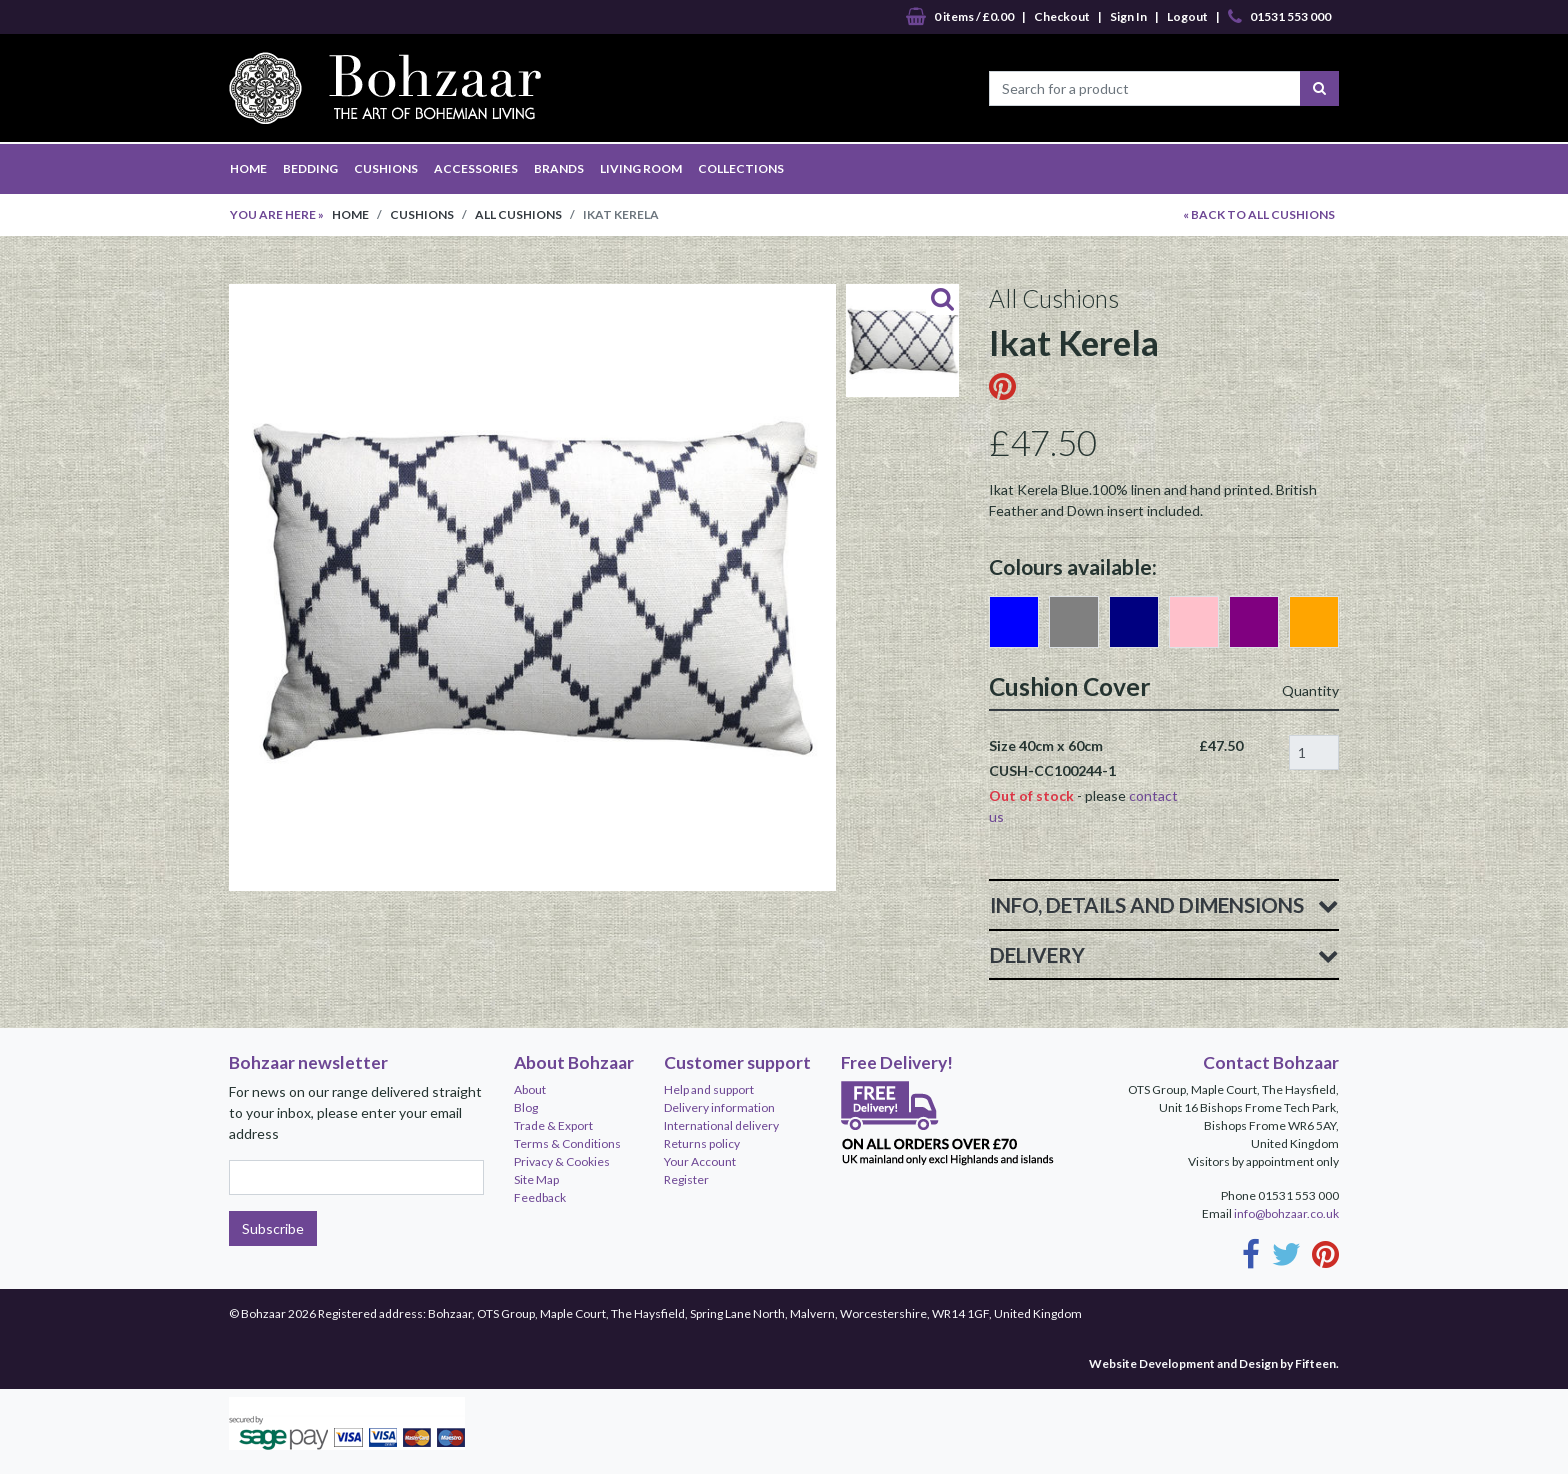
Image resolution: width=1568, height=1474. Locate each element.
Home (350, 214)
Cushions (422, 214)
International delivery (721, 1125)
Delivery (1164, 955)
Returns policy (702, 1143)
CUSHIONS (386, 168)
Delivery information (719, 1107)
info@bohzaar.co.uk (1286, 1213)
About (530, 1089)
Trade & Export (553, 1125)
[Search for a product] (1145, 88)
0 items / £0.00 (960, 17)
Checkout (1062, 16)
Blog (526, 1107)
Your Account (700, 1161)
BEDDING (310, 168)
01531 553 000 (1279, 17)
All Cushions (518, 214)
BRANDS (559, 168)
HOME (248, 168)
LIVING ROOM (641, 168)
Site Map (536, 1179)
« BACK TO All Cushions (1259, 214)
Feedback (540, 1197)
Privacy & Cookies (562, 1161)
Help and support (709, 1089)
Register (686, 1179)
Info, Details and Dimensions (1164, 905)
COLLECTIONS (741, 168)
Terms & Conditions (567, 1143)
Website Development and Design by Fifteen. (1214, 1363)
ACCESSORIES (476, 168)
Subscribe (273, 1228)
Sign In (1128, 16)
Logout (1187, 16)
